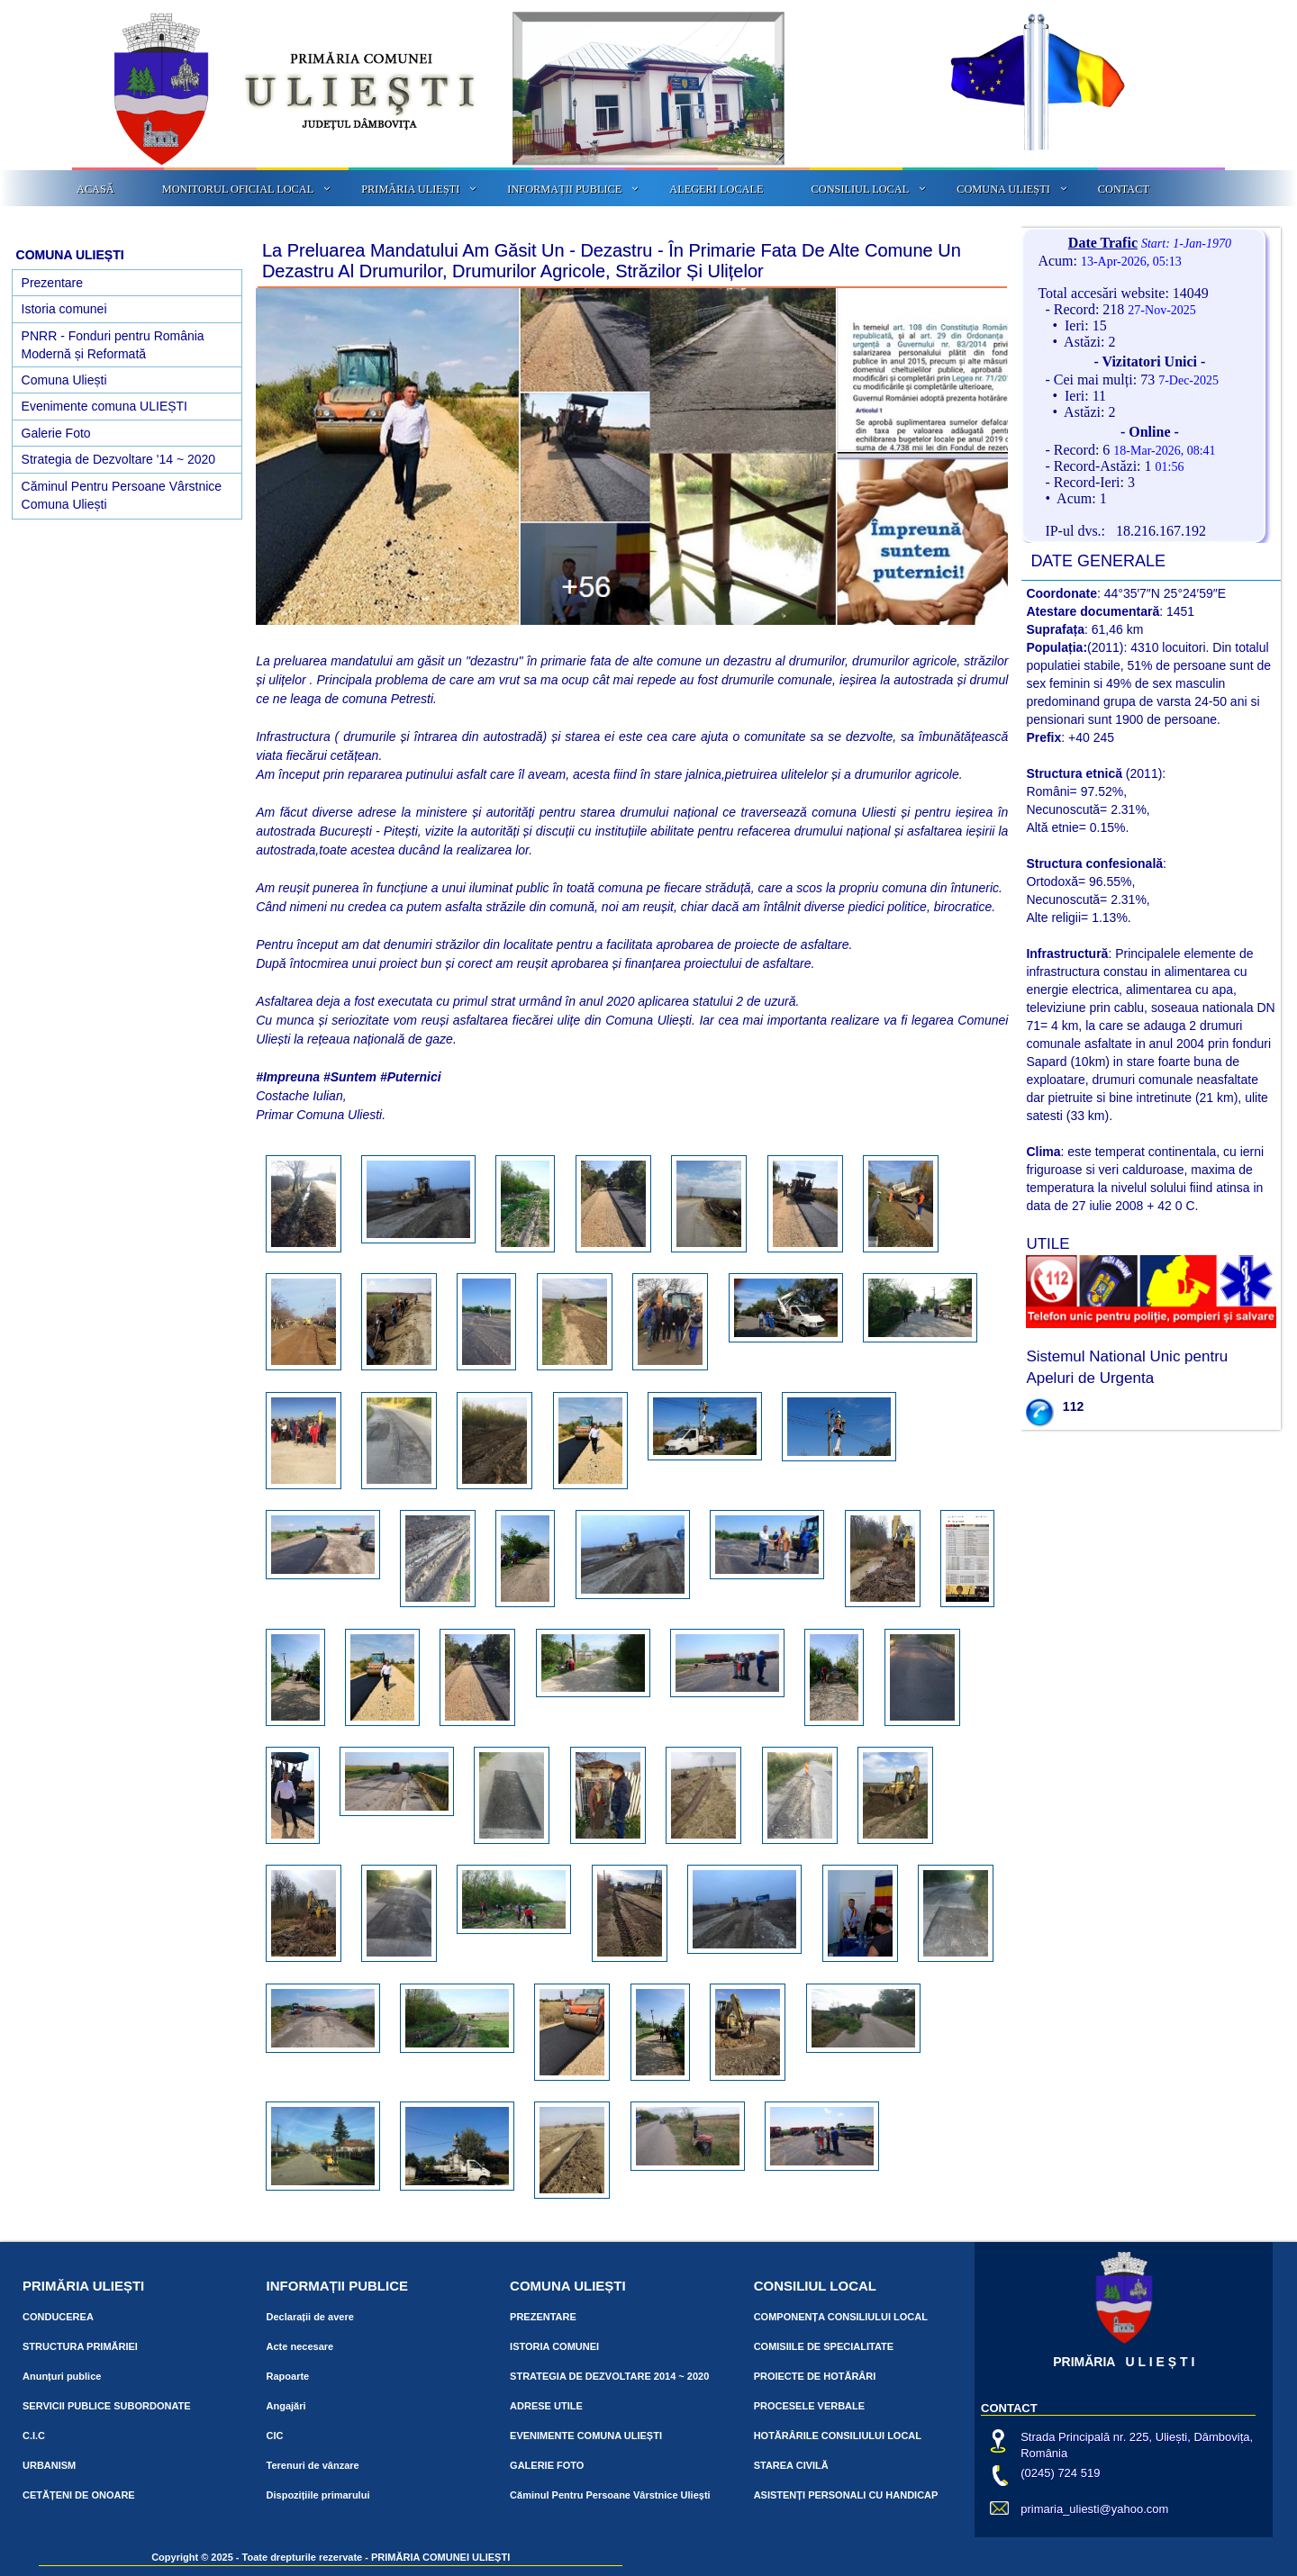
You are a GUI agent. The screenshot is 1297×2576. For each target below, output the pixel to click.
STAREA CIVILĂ (791, 2465)
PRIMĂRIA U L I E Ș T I (1123, 2362)
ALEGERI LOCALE (716, 189)
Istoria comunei (64, 309)
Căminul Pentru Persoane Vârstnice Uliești (610, 2495)
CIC (275, 2435)
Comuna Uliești (64, 380)
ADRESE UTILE (546, 2405)
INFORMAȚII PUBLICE (564, 189)
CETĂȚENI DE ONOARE (79, 2495)
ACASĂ (95, 189)
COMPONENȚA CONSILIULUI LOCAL (841, 2316)
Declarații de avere (310, 2316)
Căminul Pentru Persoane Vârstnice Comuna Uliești (122, 495)
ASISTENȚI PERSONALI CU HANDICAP (846, 2495)
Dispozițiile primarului (318, 2495)
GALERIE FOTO (547, 2465)
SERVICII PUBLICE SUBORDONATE (107, 2405)
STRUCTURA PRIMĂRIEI (80, 2346)
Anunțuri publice (62, 2376)
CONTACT (1123, 189)
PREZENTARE (543, 2316)
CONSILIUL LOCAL (861, 189)
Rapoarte (288, 2376)
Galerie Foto (56, 433)
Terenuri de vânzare (313, 2465)
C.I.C (34, 2435)
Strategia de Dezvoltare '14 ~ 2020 (119, 459)
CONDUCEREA (58, 2316)
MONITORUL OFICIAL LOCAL (238, 189)
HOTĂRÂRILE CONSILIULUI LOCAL (837, 2435)
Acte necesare (300, 2346)
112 (1073, 1406)
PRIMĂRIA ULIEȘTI (410, 189)
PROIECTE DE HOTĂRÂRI (815, 2376)
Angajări (286, 2405)
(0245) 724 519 (1060, 2473)
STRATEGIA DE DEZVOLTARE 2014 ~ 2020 (609, 2376)
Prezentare (52, 283)
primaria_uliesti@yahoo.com (1094, 2509)
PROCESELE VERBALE (809, 2405)
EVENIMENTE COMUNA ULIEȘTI (586, 2435)
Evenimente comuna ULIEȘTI (104, 406)
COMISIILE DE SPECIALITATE (823, 2346)
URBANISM (49, 2465)
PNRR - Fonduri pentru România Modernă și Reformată (113, 345)
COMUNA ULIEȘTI (1003, 189)
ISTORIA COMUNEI (554, 2346)
